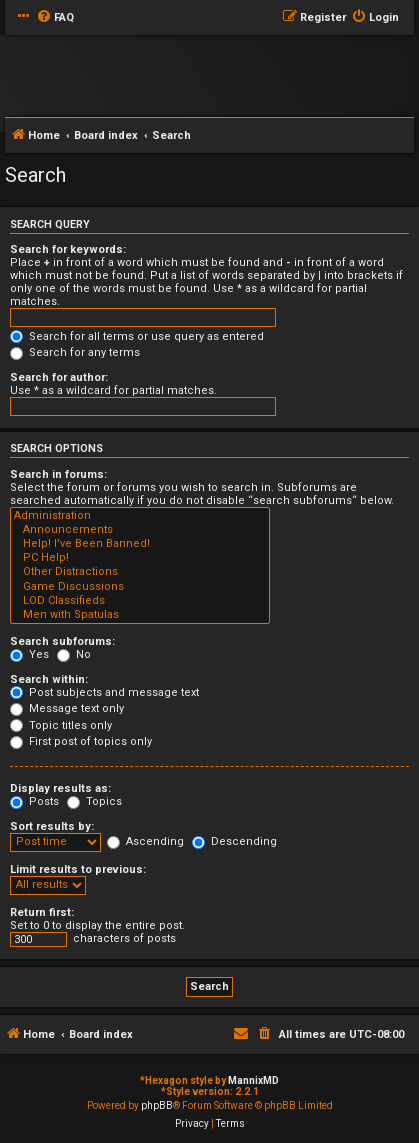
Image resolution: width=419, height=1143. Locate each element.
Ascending (145, 841)
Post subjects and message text (104, 692)
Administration (140, 516)
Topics (94, 801)
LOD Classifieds (140, 601)
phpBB (157, 1105)
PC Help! (140, 558)
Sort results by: (52, 826)
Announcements (140, 530)
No (74, 654)
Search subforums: (62, 641)
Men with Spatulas (140, 615)
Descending (234, 841)
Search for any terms (75, 352)
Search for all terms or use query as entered (137, 336)
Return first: (42, 912)
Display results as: (60, 788)
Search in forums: (58, 474)
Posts (34, 801)
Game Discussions (140, 587)
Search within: (49, 679)
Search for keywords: (68, 249)
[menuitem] (55, 18)
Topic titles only (61, 725)
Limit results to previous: (78, 869)
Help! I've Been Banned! (140, 544)
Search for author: (59, 377)
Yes (29, 654)
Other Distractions (140, 572)
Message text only (67, 708)
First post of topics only (81, 741)
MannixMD (253, 1080)
